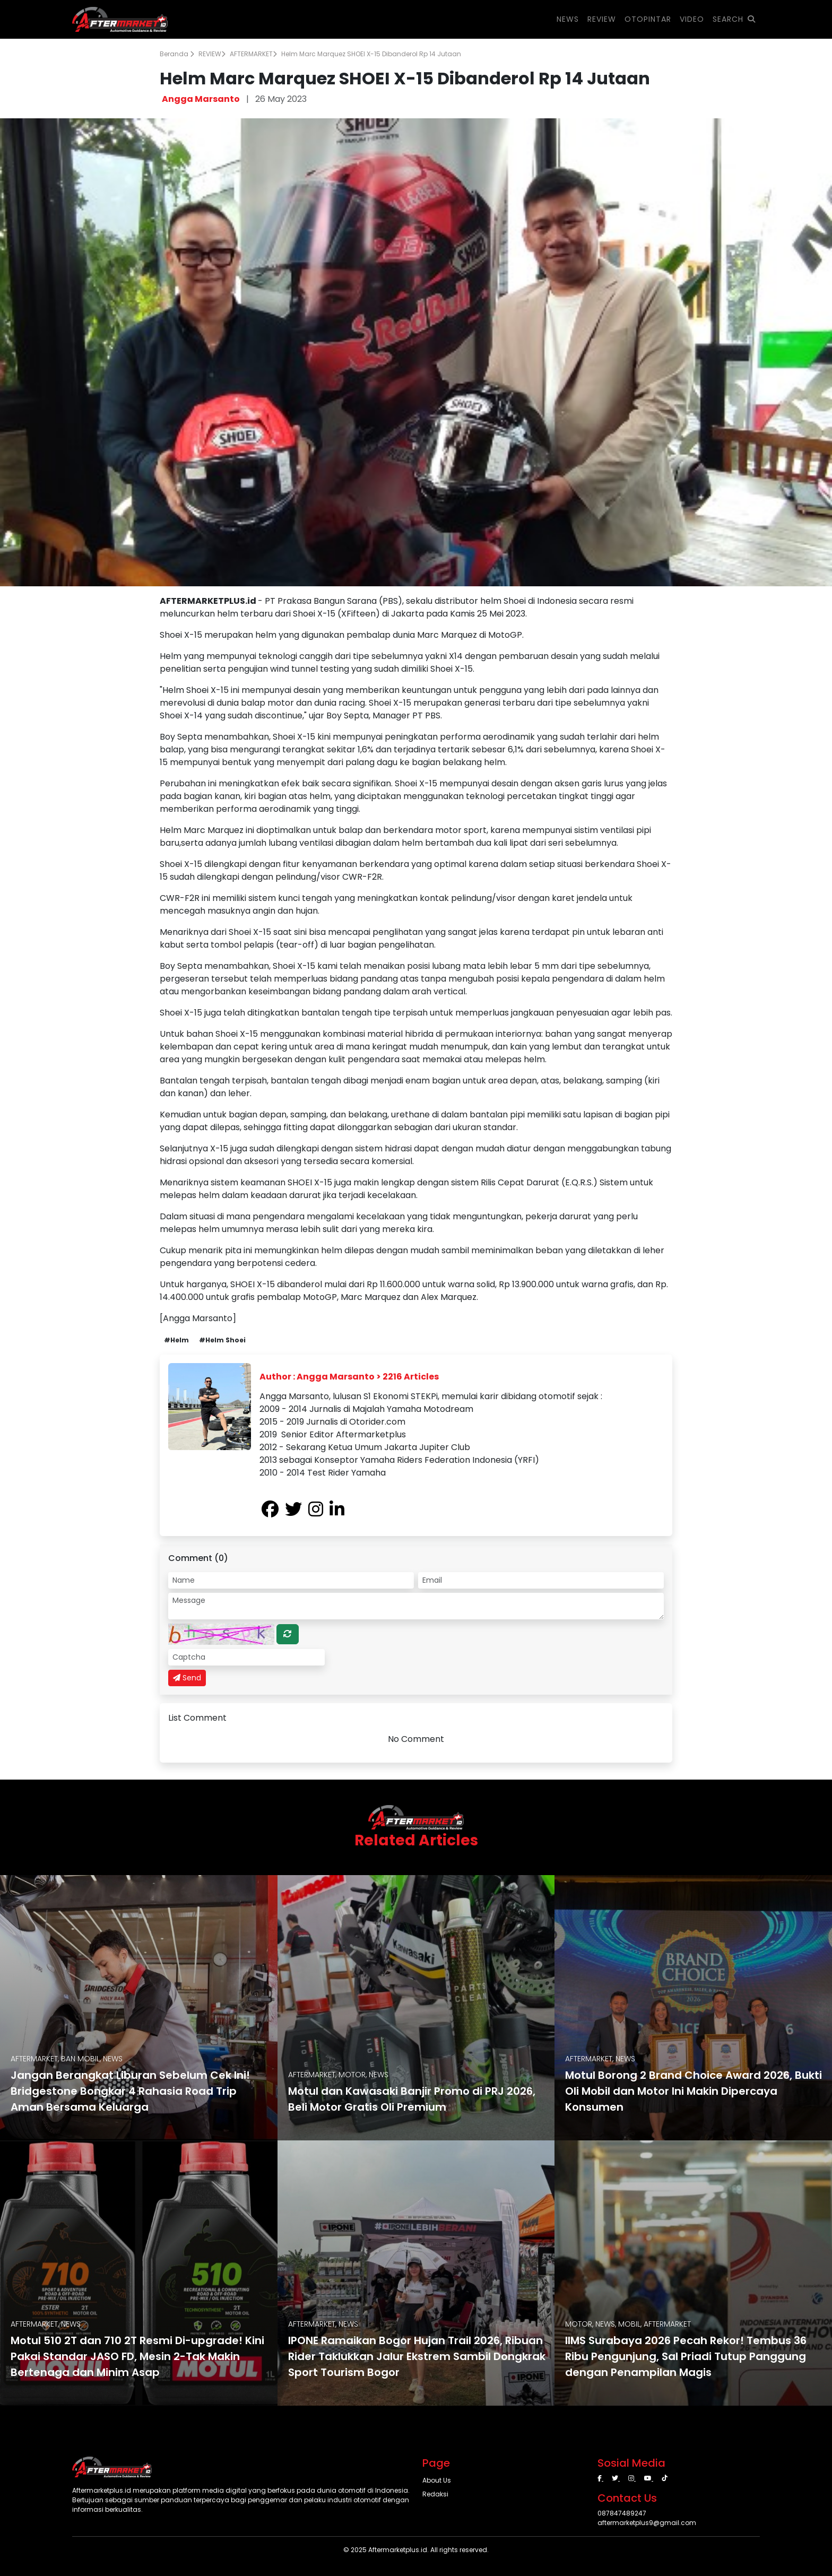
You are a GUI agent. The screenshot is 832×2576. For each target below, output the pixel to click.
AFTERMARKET (253, 53)
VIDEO (692, 19)
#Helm (176, 1340)
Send (187, 1677)
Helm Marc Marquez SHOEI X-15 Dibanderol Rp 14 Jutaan (371, 53)
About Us (436, 2480)
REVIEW (212, 53)
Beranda (177, 53)
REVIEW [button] (601, 19)
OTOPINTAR (648, 19)
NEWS (568, 19)
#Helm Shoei (222, 1340)
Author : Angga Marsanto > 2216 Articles (349, 1377)
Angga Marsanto (201, 99)
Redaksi (435, 2494)
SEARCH (734, 19)
